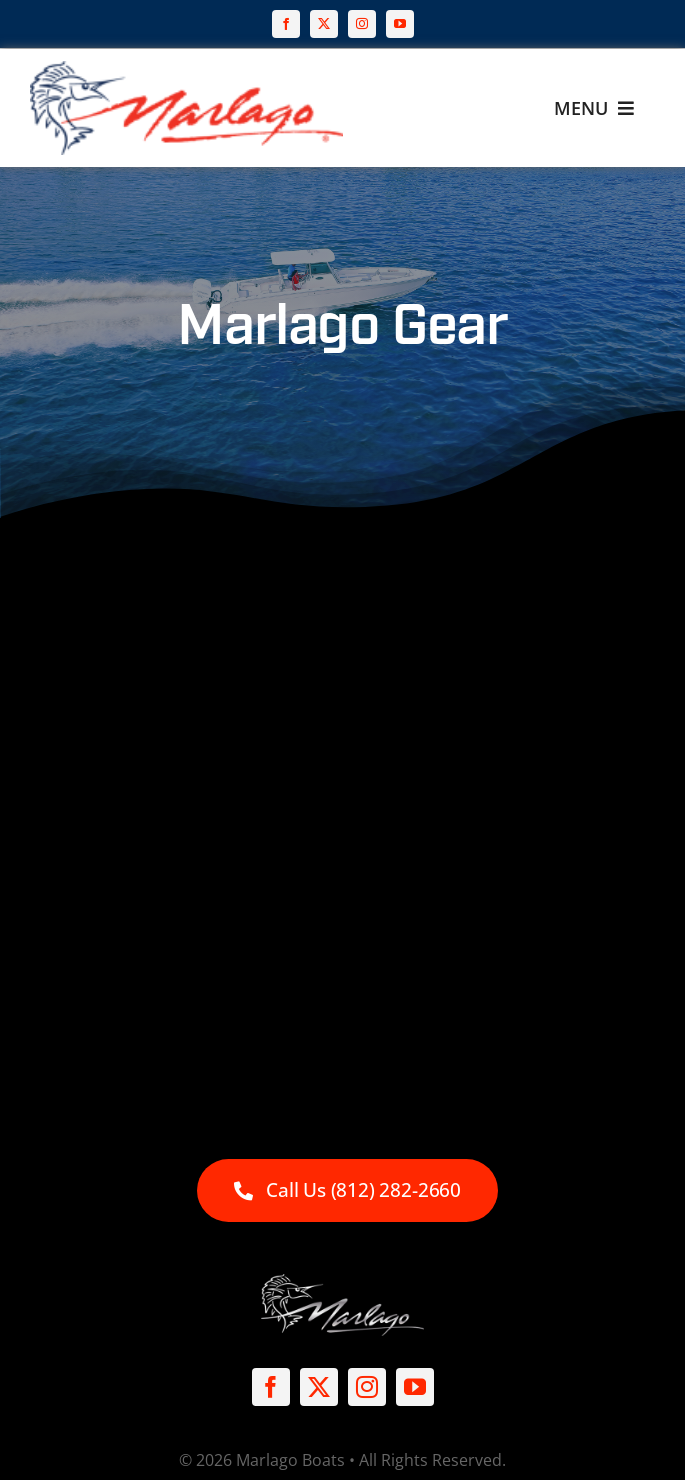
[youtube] (400, 24)
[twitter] (324, 24)
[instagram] (362, 24)
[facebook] (286, 24)
